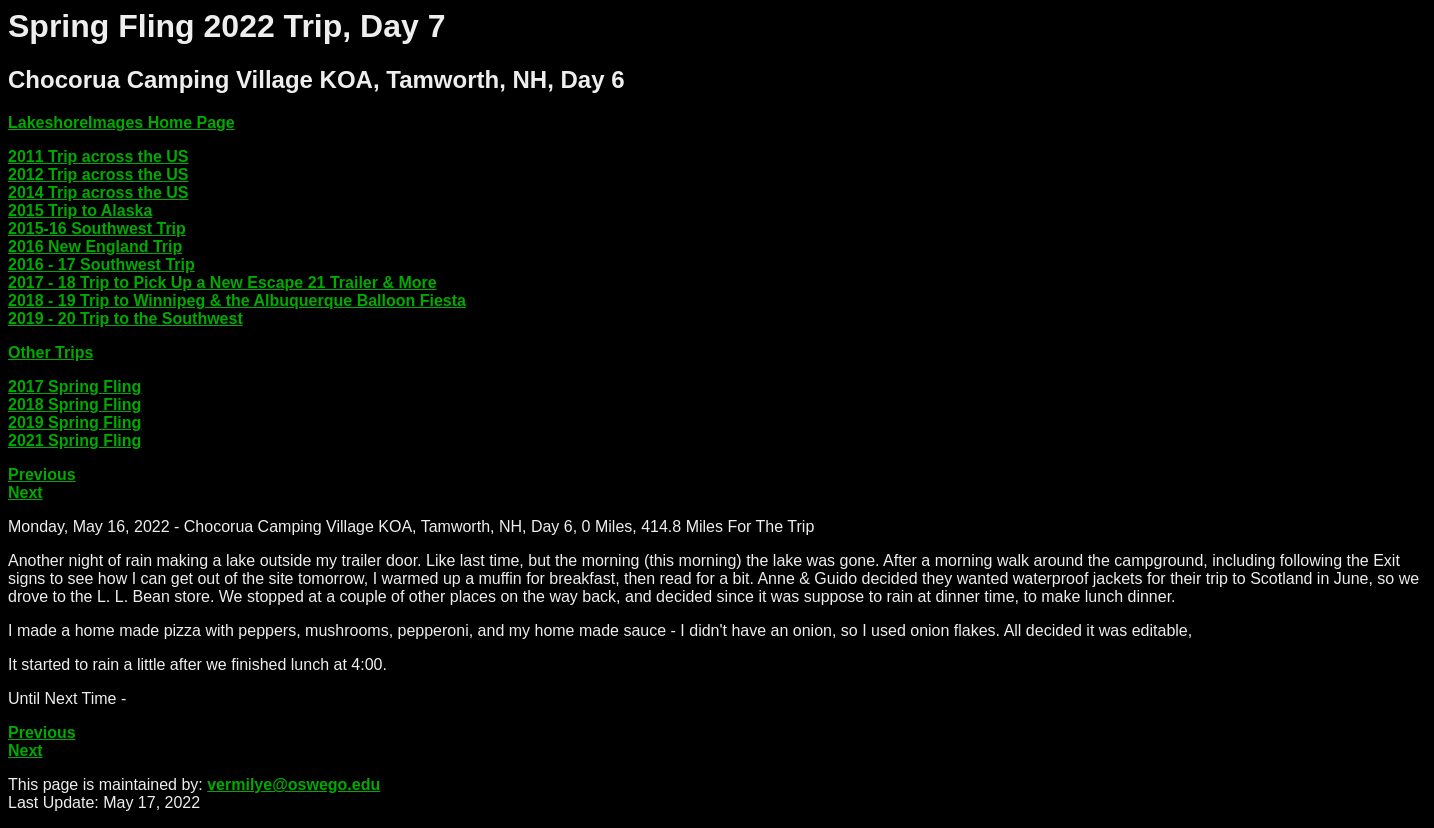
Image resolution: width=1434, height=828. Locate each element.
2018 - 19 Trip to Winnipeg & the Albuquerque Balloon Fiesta (237, 300)
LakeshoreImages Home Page (121, 122)
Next (25, 492)
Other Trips (50, 352)
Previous (42, 474)
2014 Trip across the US (98, 192)
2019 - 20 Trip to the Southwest (125, 318)
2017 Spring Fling (74, 386)
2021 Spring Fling (74, 440)
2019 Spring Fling (74, 422)
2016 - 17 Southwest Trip (101, 264)
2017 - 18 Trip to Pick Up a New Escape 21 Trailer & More (222, 282)
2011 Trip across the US (98, 156)
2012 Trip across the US (98, 174)
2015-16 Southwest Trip (97, 228)
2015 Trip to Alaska (80, 210)
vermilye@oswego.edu (293, 784)
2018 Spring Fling (74, 404)
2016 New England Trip (95, 246)
